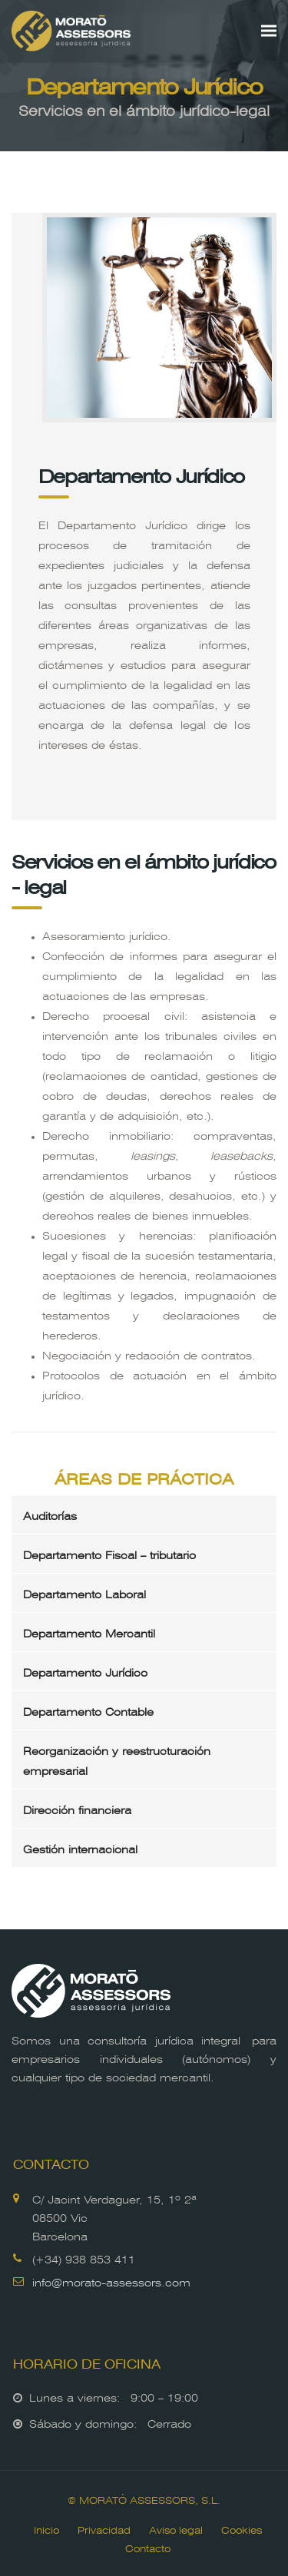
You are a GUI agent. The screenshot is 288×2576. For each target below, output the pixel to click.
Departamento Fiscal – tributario (109, 1554)
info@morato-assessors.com (111, 2281)
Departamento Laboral (84, 1593)
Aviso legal (176, 2528)
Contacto (147, 2547)
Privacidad (104, 2528)
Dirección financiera (77, 1809)
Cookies (241, 2528)
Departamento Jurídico (85, 1671)
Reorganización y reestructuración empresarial (116, 1760)
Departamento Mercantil (89, 1632)
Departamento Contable (88, 1710)
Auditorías (50, 1514)
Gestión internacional (80, 1848)
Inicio (46, 2528)
